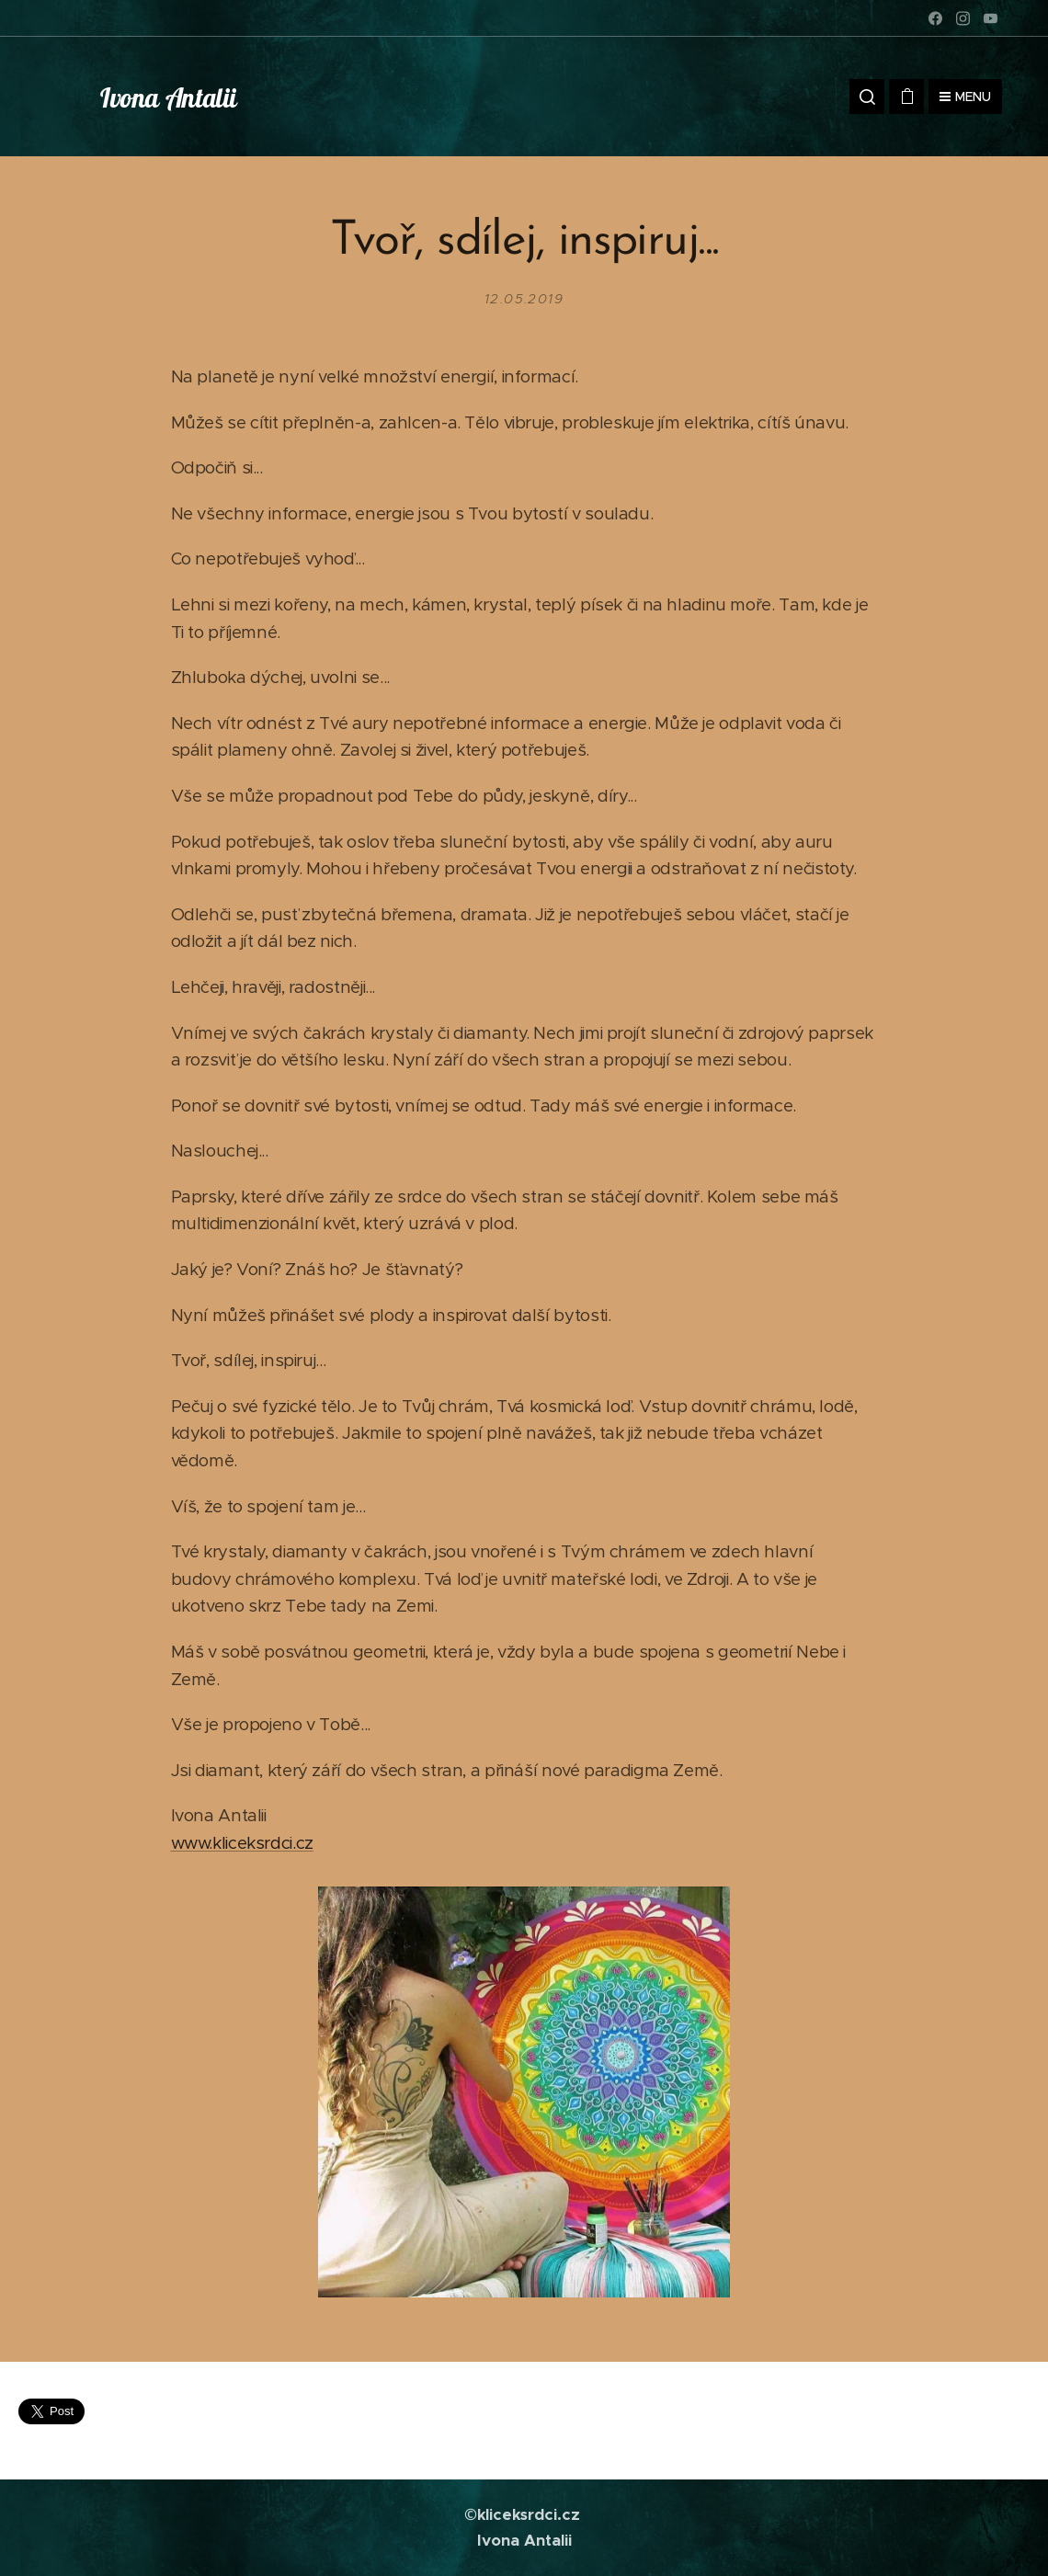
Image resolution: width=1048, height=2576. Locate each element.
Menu (965, 96)
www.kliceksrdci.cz (242, 1842)
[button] (866, 96)
